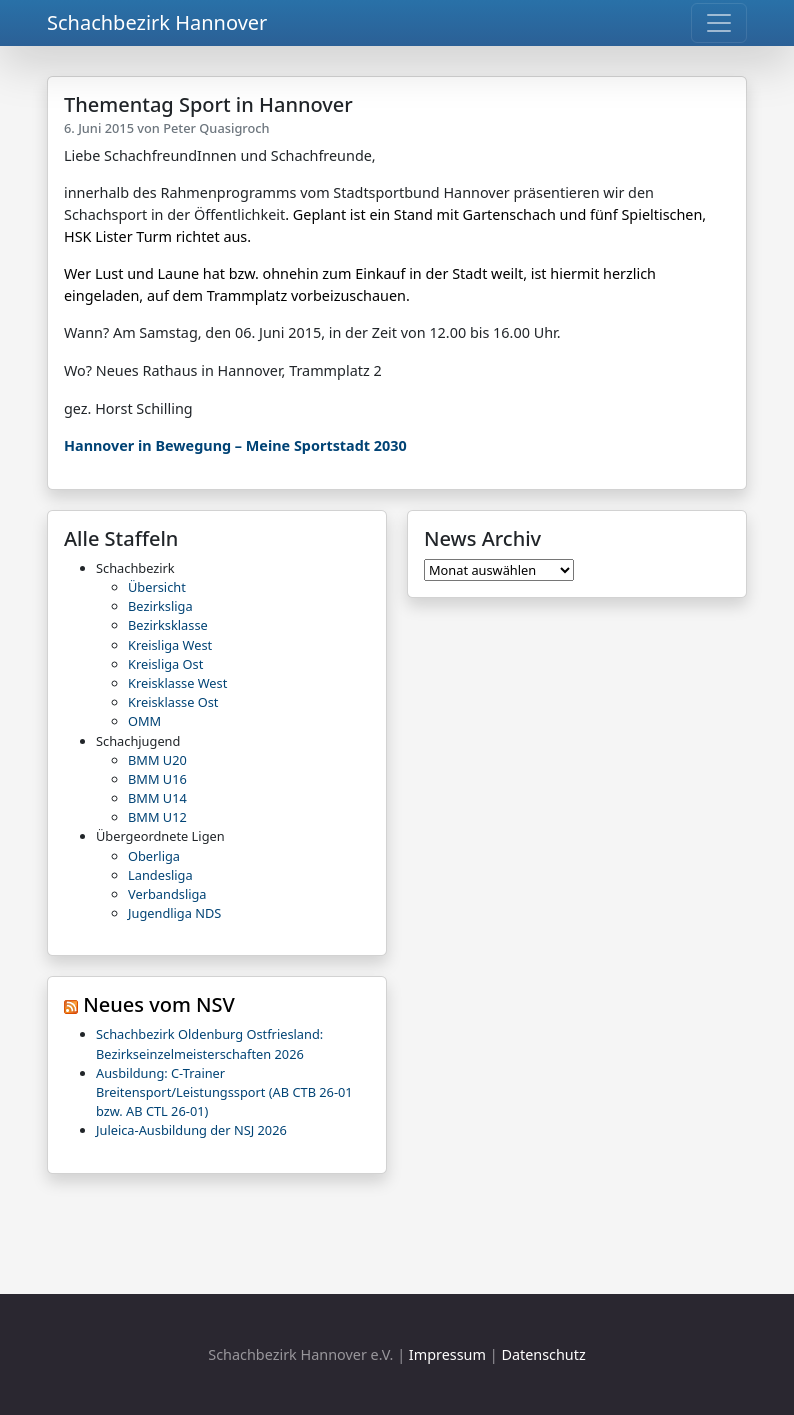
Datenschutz (543, 1354)
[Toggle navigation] (719, 23)
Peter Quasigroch (216, 128)
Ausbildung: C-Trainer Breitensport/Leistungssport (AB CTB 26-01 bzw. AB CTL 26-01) (224, 1092)
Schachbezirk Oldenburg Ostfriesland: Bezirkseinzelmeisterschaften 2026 (209, 1043)
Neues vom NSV (159, 1004)
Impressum (447, 1354)
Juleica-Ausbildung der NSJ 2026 (191, 1130)
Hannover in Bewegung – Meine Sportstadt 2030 (235, 445)
